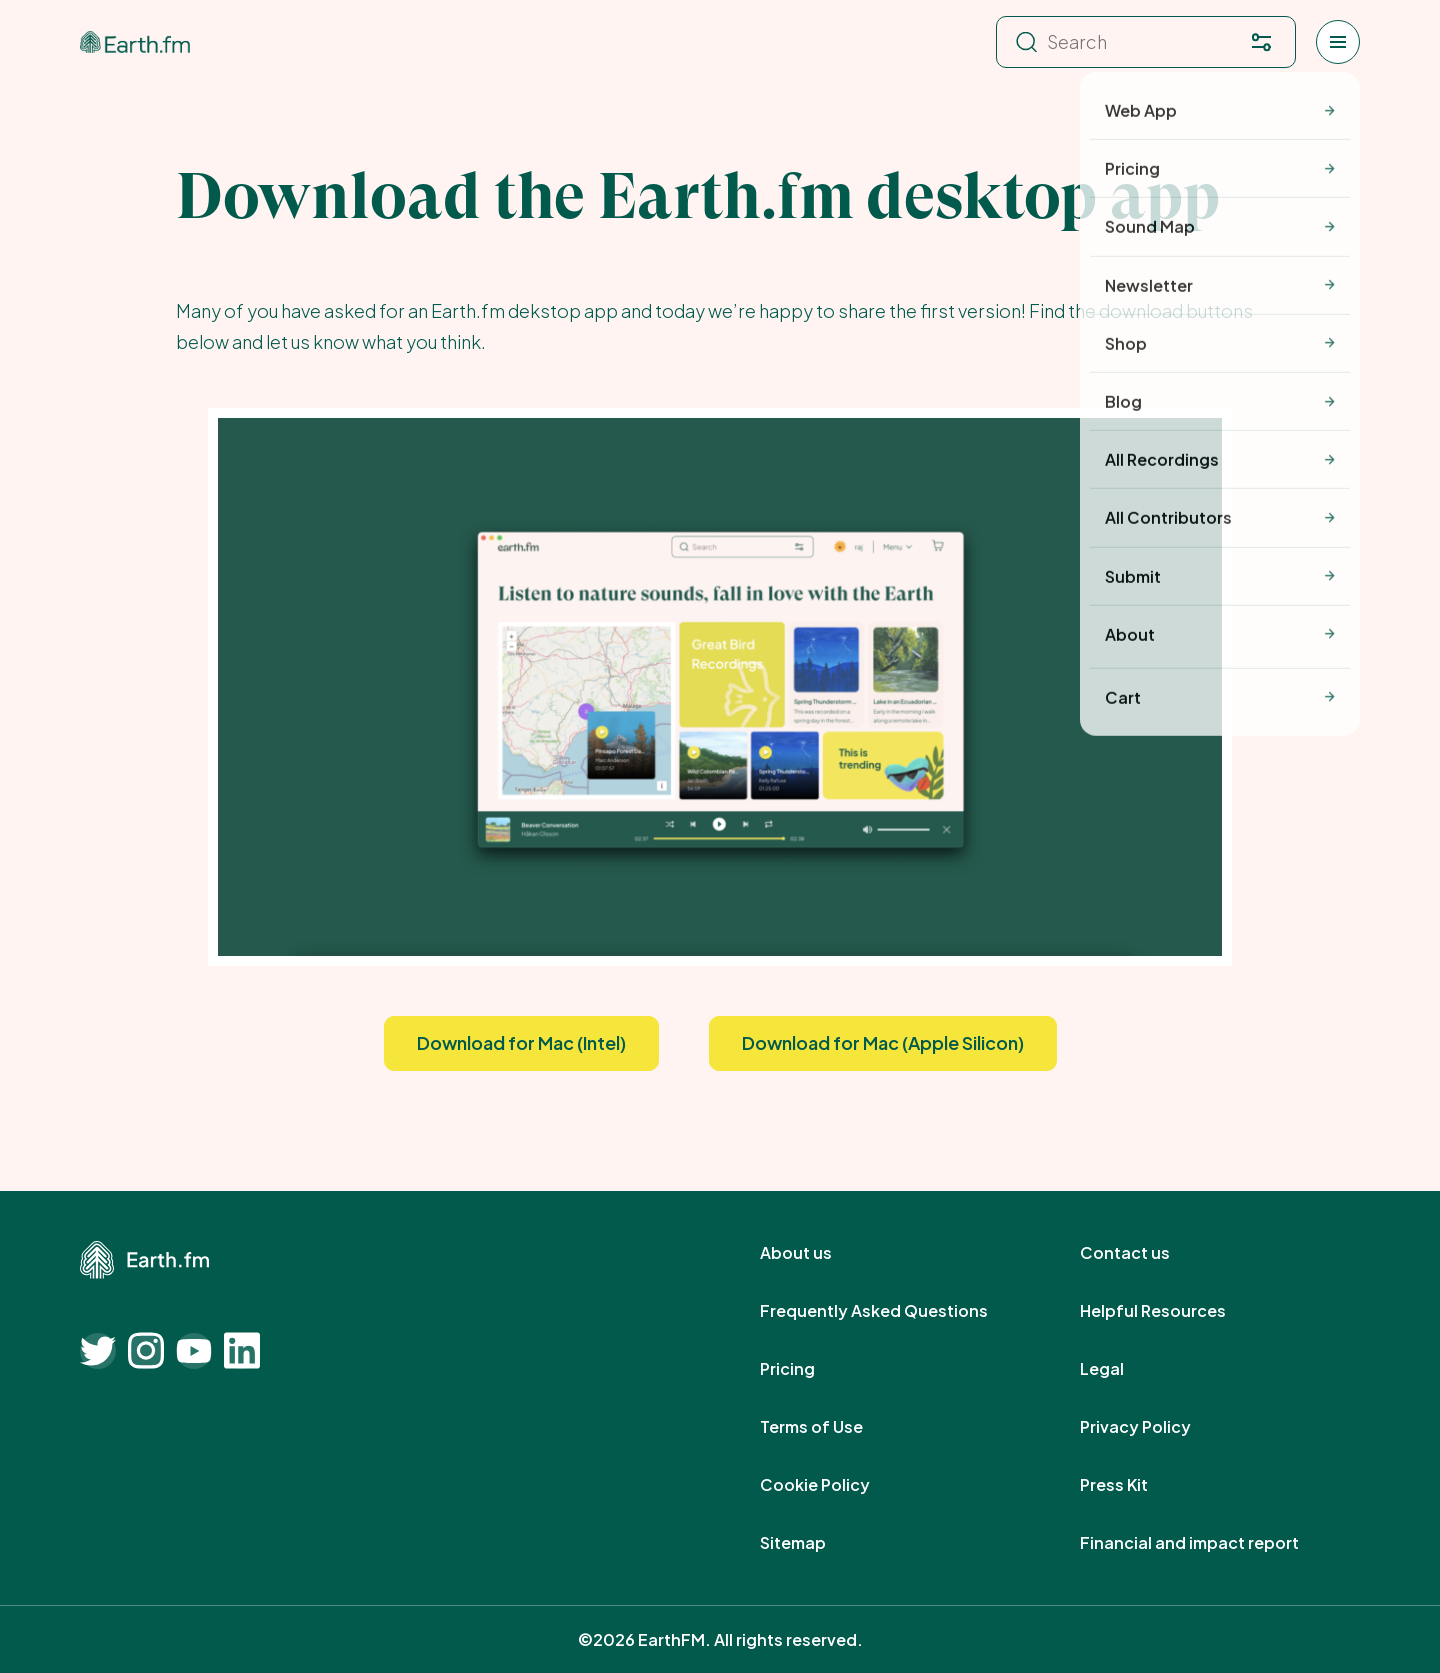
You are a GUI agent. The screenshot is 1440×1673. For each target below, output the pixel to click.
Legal (1124, 1369)
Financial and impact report (1211, 1543)
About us (818, 1253)
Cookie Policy (837, 1485)
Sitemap (815, 1543)
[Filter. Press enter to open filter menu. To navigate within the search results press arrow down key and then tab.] (1261, 42)
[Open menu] (1338, 42)
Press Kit (1136, 1485)
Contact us (1147, 1253)
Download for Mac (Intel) (521, 1042)
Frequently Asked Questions (896, 1311)
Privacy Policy (1157, 1427)
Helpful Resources (1175, 1311)
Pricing (809, 1369)
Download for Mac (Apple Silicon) (883, 1042)
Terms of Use (833, 1427)
